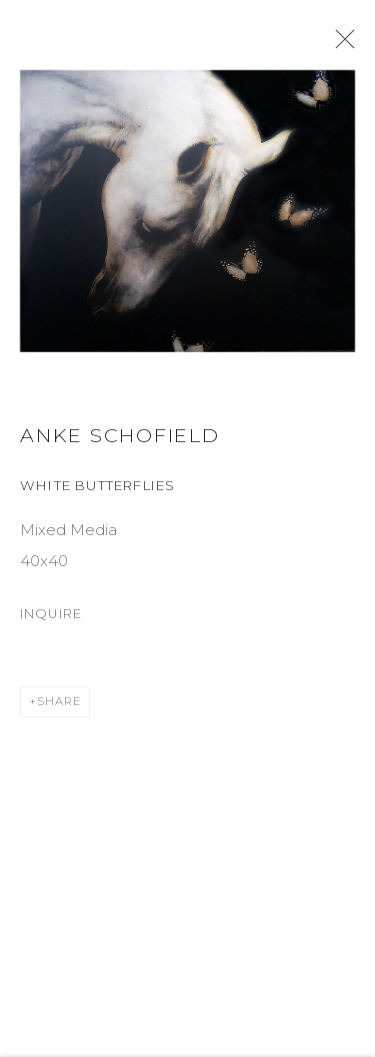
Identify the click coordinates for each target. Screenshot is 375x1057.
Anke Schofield (120, 442)
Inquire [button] (51, 620)
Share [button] (59, 708)
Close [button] (345, 45)
